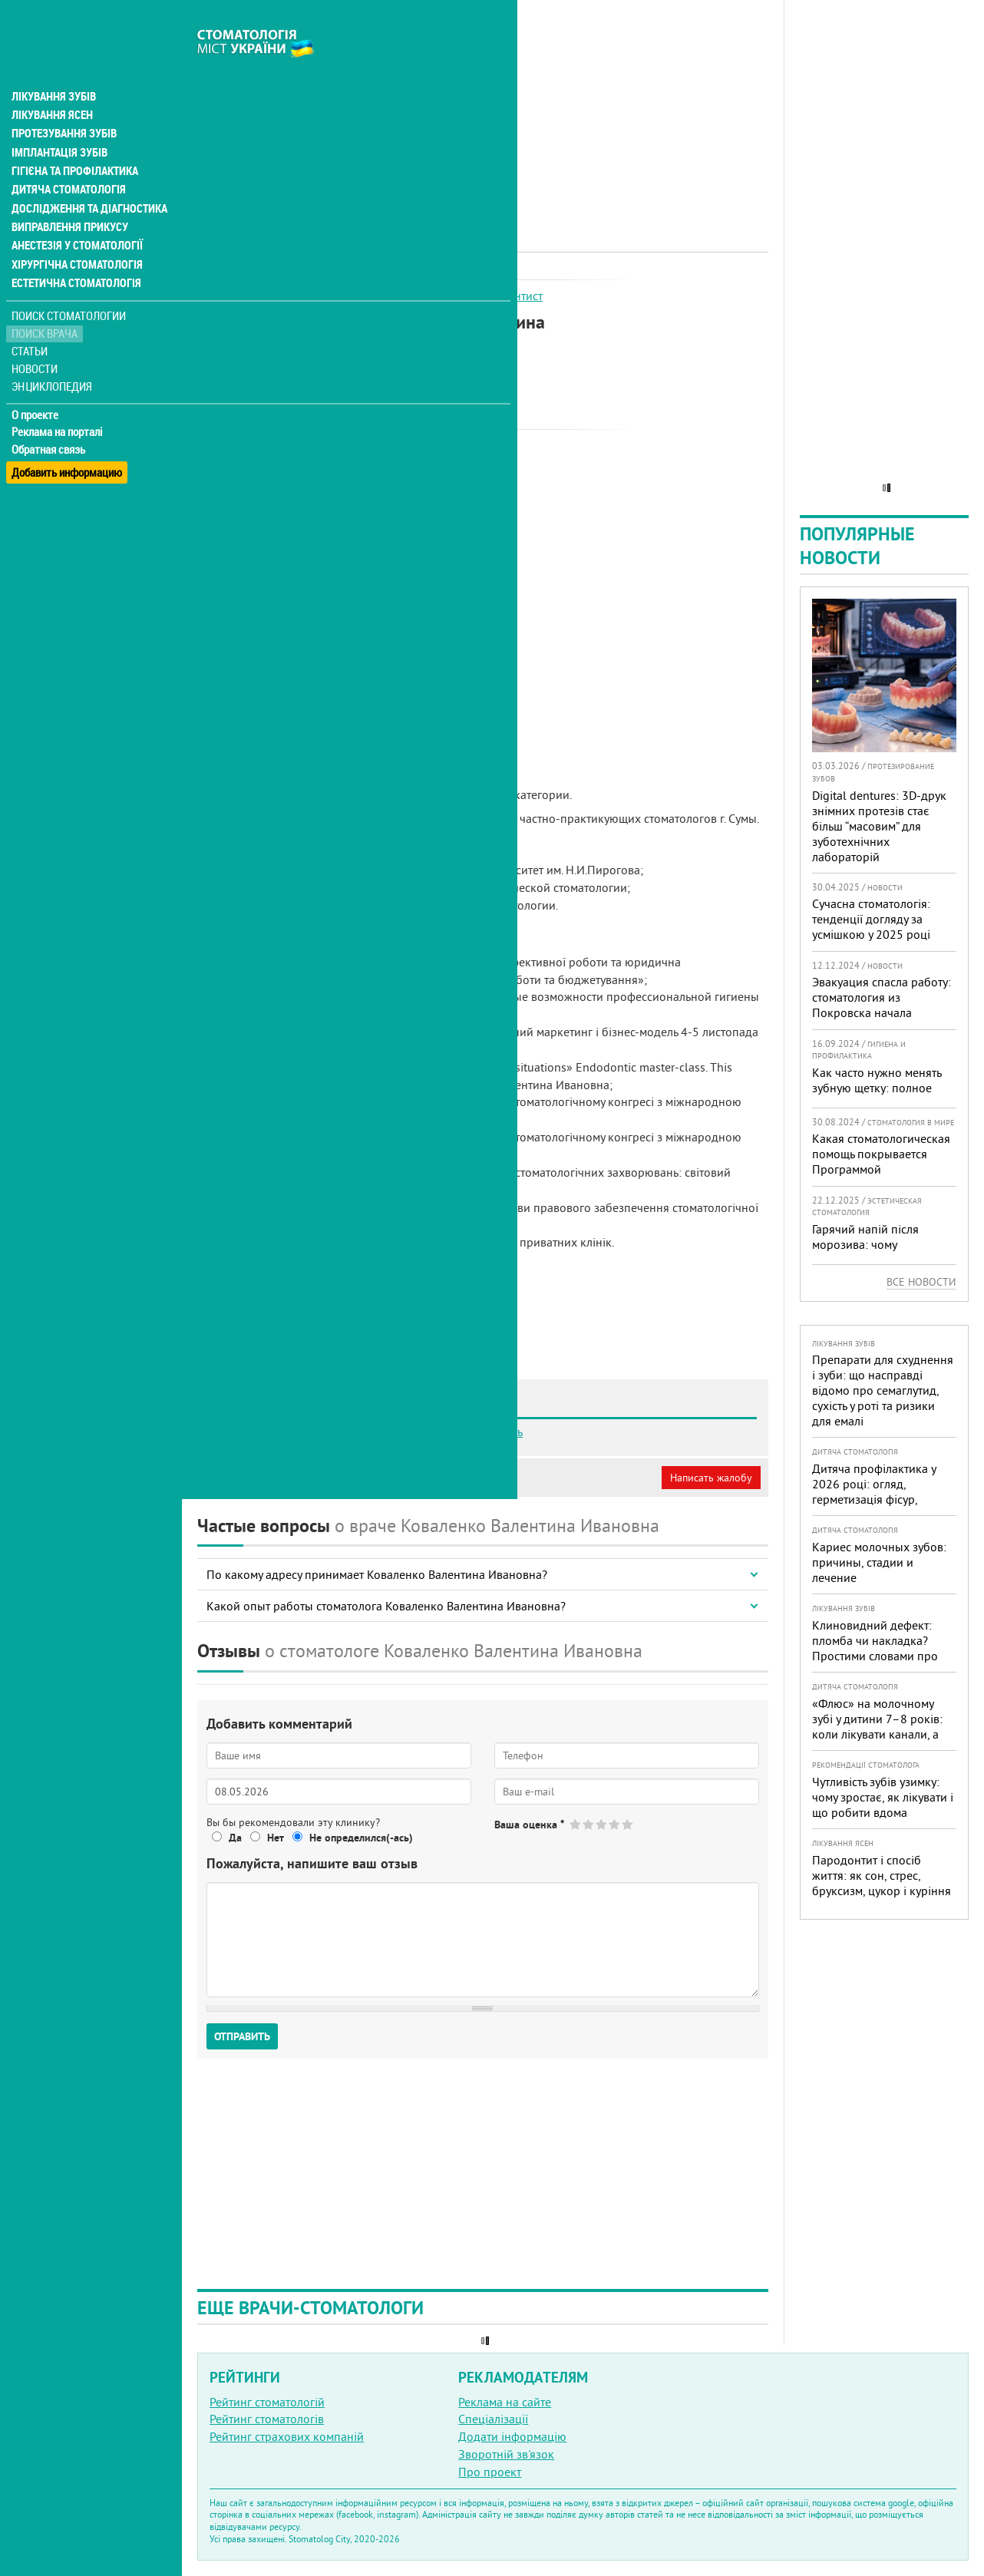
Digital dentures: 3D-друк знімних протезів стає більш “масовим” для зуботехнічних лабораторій (879, 826)
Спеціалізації (493, 2418)
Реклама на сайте (504, 2401)
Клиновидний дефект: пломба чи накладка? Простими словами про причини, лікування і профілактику (875, 1655)
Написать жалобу (711, 1478)
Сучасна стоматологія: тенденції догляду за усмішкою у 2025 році (871, 919)
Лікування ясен (51, 83)
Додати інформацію (512, 2436)
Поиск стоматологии (68, 281)
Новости (36, 334)
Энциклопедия (52, 351)
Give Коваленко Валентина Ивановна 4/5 (615, 1824)
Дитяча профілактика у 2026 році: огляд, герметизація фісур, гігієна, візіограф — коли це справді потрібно (877, 1499)
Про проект (489, 2471)
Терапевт (444, 295)
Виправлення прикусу (68, 193)
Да (235, 1837)
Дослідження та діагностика (85, 175)
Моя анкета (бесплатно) (270, 1478)
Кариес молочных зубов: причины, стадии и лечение (879, 1562)
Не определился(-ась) (361, 1837)
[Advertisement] (482, 107)
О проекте (36, 380)
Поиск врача (46, 299)
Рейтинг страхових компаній (287, 2436)
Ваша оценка (529, 1824)
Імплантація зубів (58, 120)
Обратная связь (49, 415)
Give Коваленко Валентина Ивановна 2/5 (589, 1824)
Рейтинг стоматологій (267, 2401)
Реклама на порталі (58, 398)
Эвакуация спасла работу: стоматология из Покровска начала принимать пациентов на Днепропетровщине (881, 1012)
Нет (275, 1837)
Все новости (921, 1282)
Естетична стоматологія (73, 249)
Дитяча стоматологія (66, 156)
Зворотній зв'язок (506, 2454)
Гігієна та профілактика (73, 138)
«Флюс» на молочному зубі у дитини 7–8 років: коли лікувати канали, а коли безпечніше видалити (877, 1734)
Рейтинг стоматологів (267, 2418)
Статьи (31, 316)
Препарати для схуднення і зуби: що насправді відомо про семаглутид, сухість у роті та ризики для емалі (882, 1390)
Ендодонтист (508, 295)
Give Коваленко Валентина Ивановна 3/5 (602, 1824)
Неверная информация (407, 1478)
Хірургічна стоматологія (75, 230)
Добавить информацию (67, 432)
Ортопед (391, 295)
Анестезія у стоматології (75, 212)
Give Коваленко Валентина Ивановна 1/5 (576, 1824)
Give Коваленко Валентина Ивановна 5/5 (628, 1824)
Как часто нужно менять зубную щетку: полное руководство (876, 1088)
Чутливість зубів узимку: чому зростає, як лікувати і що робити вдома (882, 1797)
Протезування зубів (63, 101)
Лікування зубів (53, 64)
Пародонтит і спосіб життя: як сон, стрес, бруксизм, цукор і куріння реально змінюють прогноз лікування (881, 1890)
